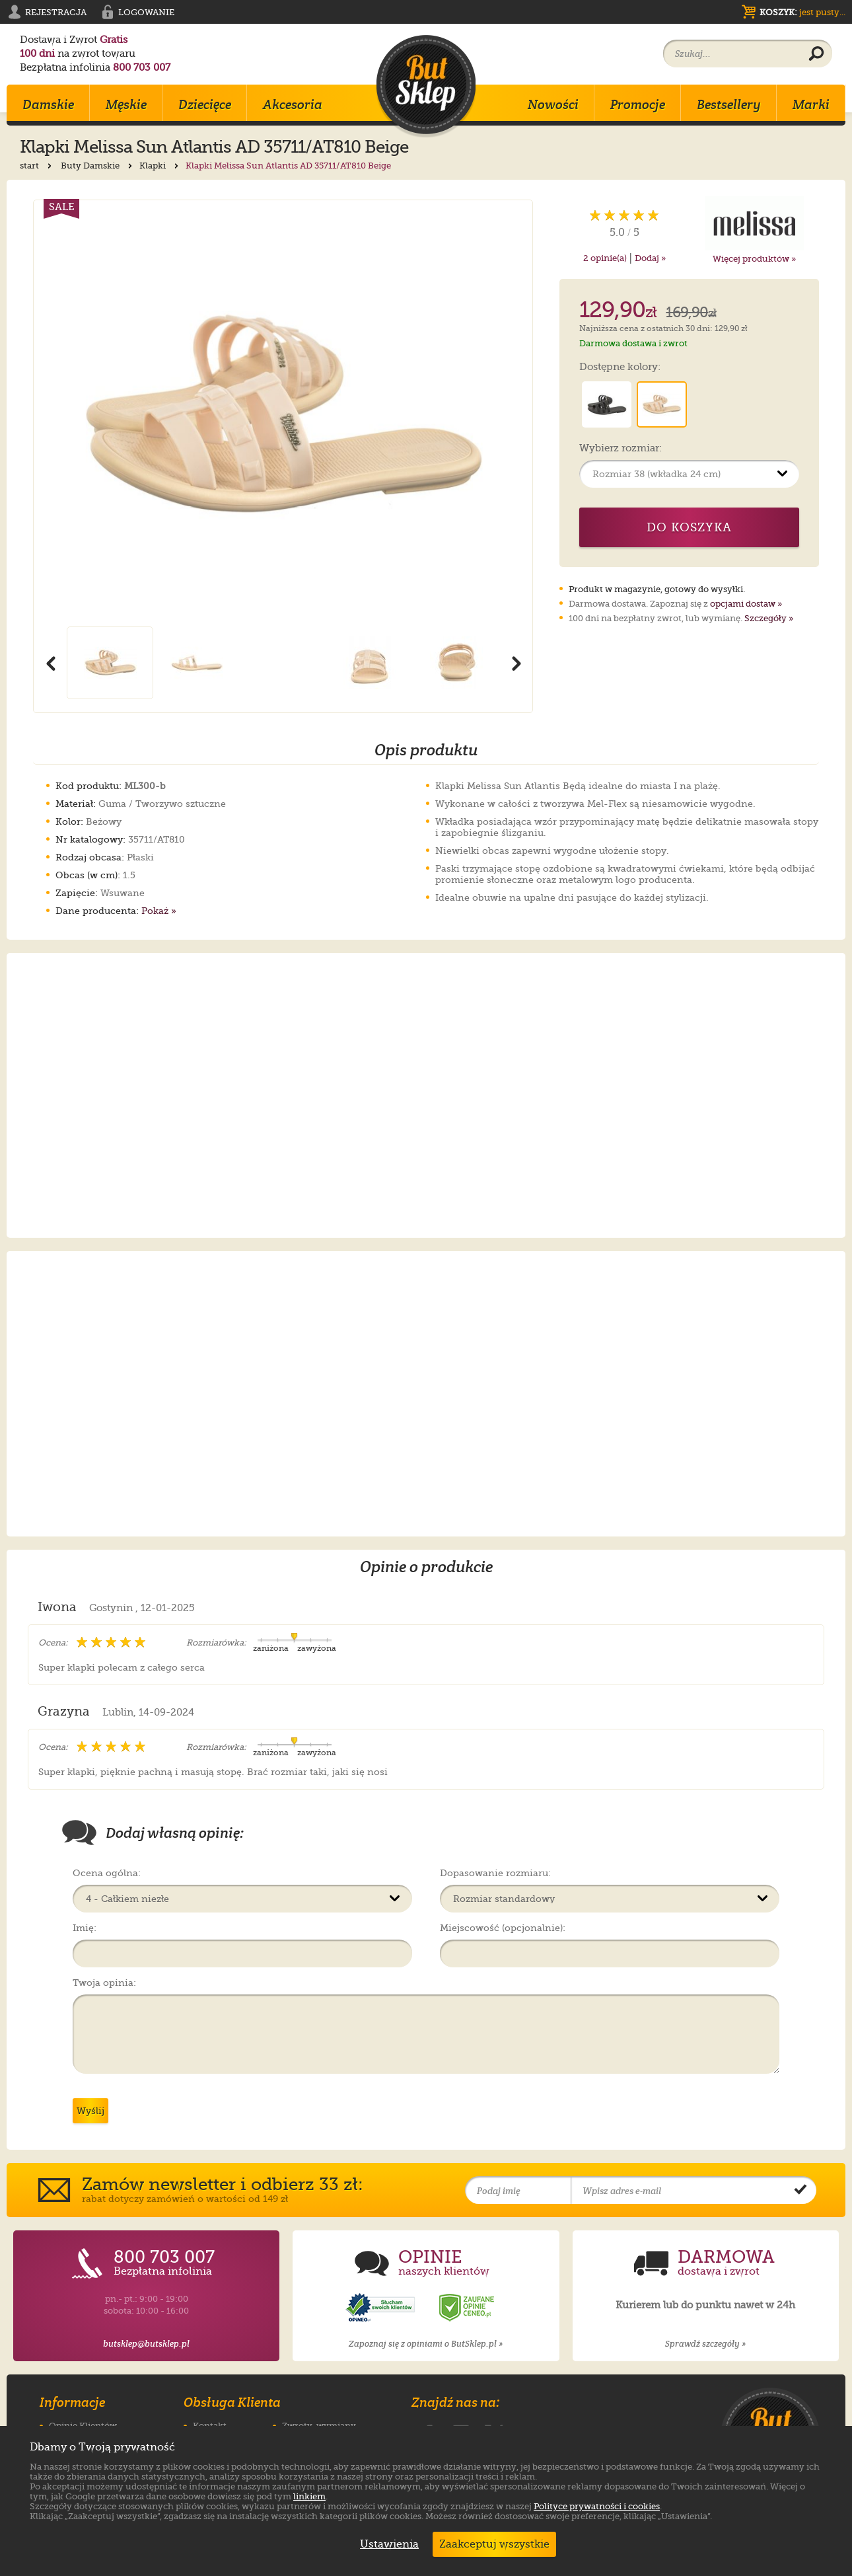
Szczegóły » (768, 618)
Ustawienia (386, 2544)
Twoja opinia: (104, 1982)
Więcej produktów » (754, 258)
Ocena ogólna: (107, 1873)
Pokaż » (158, 910)
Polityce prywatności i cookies (597, 2506)
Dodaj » (650, 258)
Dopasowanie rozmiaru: (495, 1873)
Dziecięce (204, 104)
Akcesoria (292, 104)
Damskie (48, 104)
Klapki (160, 165)
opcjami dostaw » (746, 604)
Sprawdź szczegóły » (705, 2343)
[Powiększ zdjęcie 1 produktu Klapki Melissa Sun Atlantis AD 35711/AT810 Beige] (283, 413)
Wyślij (90, 2110)
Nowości (553, 104)
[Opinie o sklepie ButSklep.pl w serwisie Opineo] (382, 2308)
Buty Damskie (98, 165)
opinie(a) (605, 258)
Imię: (84, 1927)
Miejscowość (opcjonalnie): (502, 1927)
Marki (811, 104)
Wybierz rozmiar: (620, 448)
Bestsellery (729, 104)
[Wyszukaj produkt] (816, 54)
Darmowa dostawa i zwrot (633, 343)
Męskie (126, 104)
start (37, 165)
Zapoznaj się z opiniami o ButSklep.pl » (426, 2343)
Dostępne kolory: (619, 367)
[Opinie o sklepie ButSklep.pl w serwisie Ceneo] (468, 2308)
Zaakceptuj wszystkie (494, 2544)
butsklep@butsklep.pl (146, 2343)
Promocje (637, 104)
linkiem (309, 2496)
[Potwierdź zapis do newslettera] (800, 2191)
